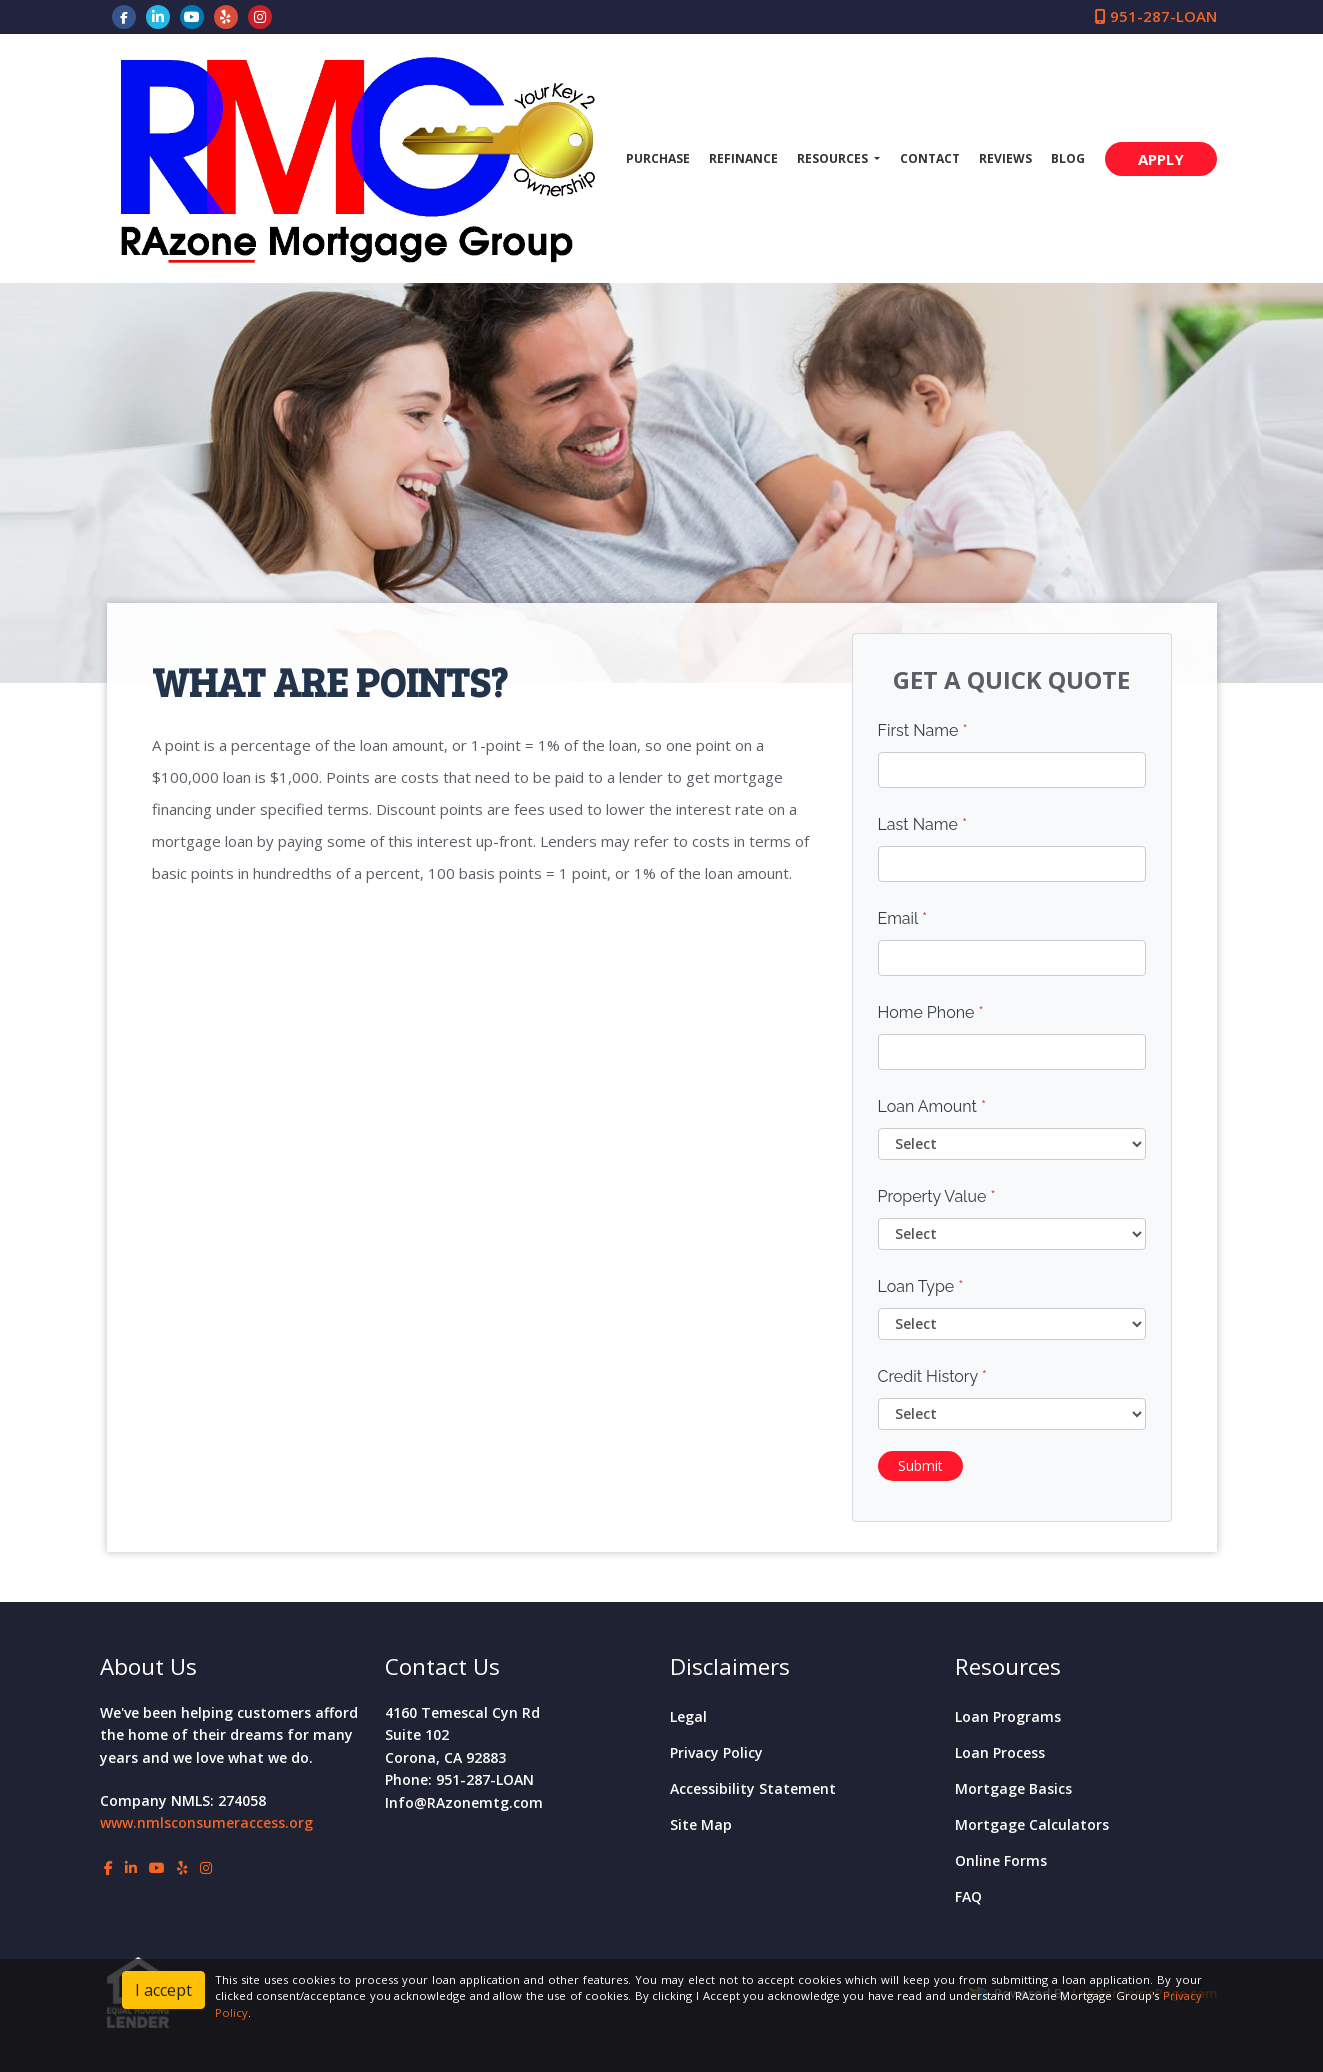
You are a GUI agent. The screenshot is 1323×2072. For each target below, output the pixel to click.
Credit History (932, 1376)
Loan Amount (932, 1106)
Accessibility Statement (753, 1788)
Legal (688, 1716)
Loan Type (921, 1286)
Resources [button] (834, 158)
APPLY (1161, 159)
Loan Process (1000, 1752)
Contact (930, 158)
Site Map (701, 1824)
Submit (920, 1465)
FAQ (968, 1896)
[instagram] (260, 16)
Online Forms (1001, 1860)
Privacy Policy (716, 1752)
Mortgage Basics (1013, 1788)
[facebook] (124, 16)
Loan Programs (1008, 1716)
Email (903, 918)
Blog (1068, 158)
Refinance (743, 158)
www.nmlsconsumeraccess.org (206, 1822)
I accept (163, 1990)
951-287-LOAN (1156, 16)
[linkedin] (158, 16)
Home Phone (931, 1012)
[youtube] (192, 16)
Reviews (1005, 158)
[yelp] (225, 16)
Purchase (658, 158)
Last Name (923, 824)
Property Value (937, 1196)
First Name (923, 730)
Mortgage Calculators (1032, 1824)
